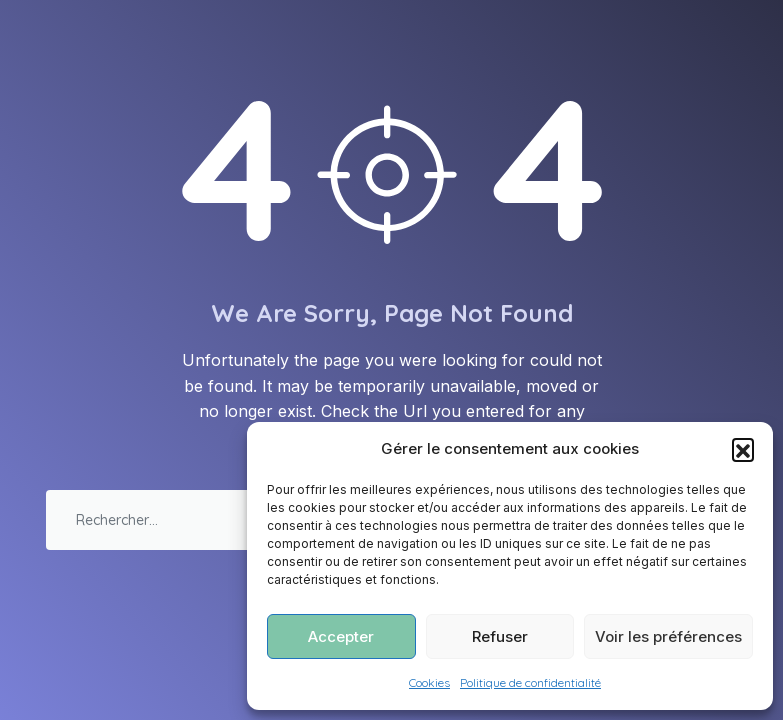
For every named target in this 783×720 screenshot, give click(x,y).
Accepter (341, 636)
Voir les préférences (668, 636)
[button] (743, 449)
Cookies (429, 682)
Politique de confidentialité (530, 682)
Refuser (500, 636)
